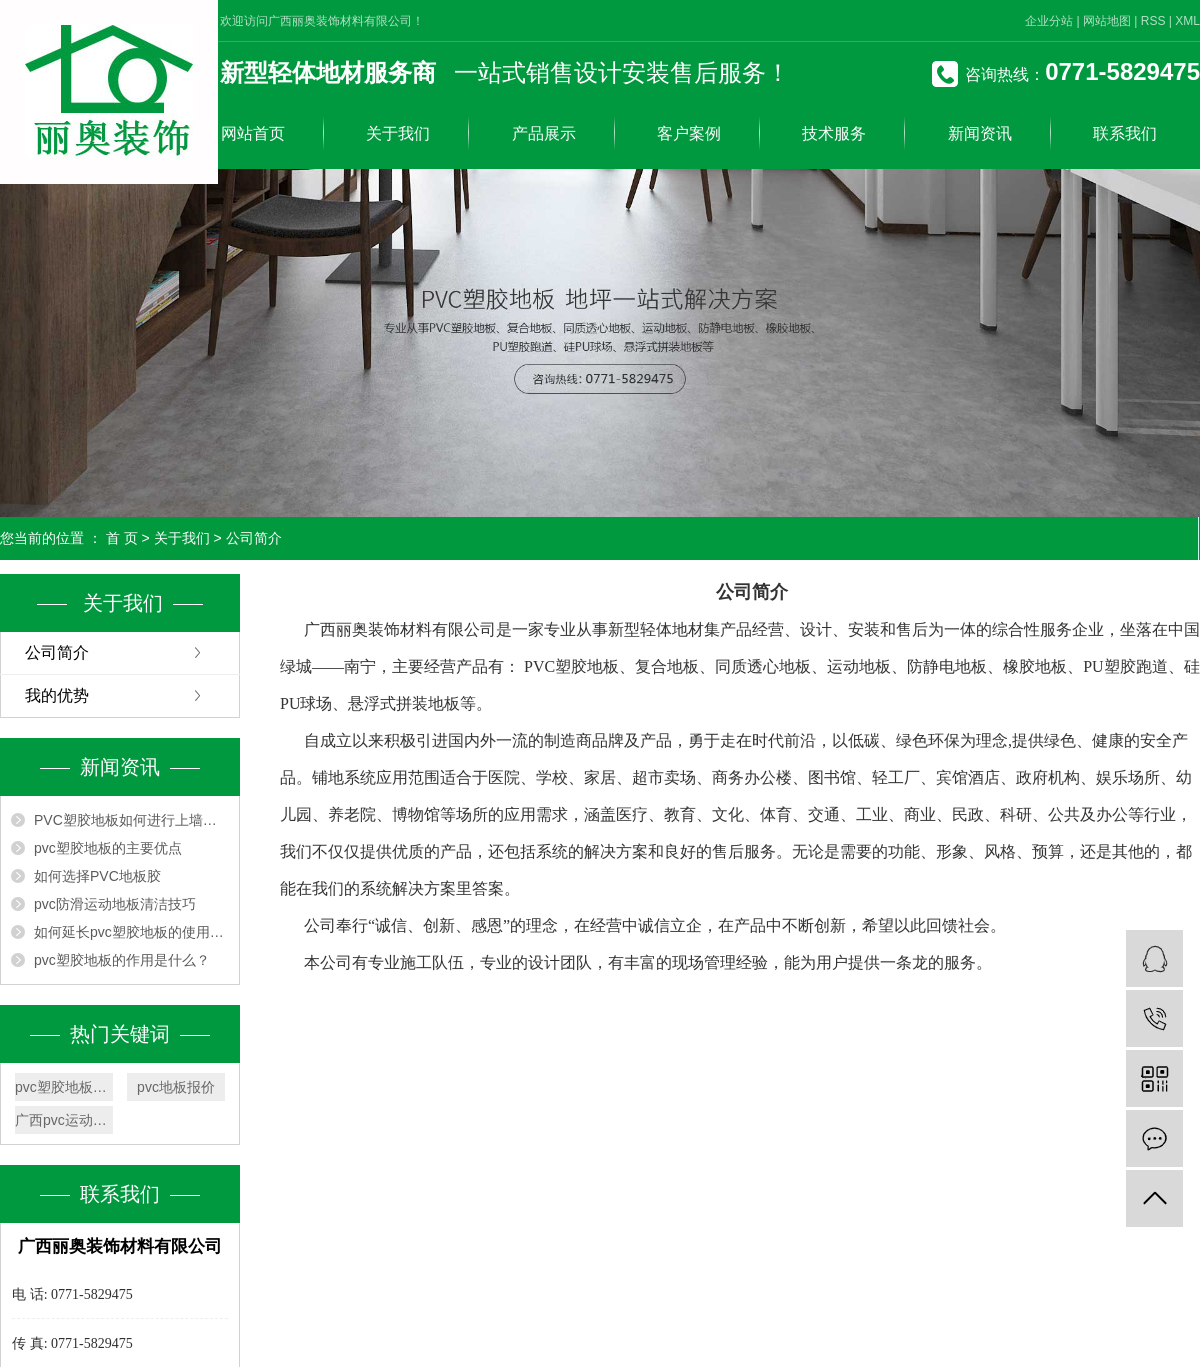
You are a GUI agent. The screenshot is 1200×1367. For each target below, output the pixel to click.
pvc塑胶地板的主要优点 (108, 848)
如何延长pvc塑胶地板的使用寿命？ (131, 932)
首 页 (122, 538)
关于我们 (398, 133)
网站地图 (1107, 21)
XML (1187, 21)
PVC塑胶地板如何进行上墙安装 (131, 820)
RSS (1153, 21)
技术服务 (834, 133)
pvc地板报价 (176, 1087)
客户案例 (689, 133)
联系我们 (1125, 133)
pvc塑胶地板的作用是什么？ (122, 960)
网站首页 (253, 133)
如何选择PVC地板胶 (97, 876)
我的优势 (57, 695)
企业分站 (1049, 21)
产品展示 (544, 133)
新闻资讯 (980, 133)
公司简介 (57, 652)
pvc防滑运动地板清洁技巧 (115, 904)
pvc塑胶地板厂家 (64, 1087)
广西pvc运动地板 (64, 1120)
